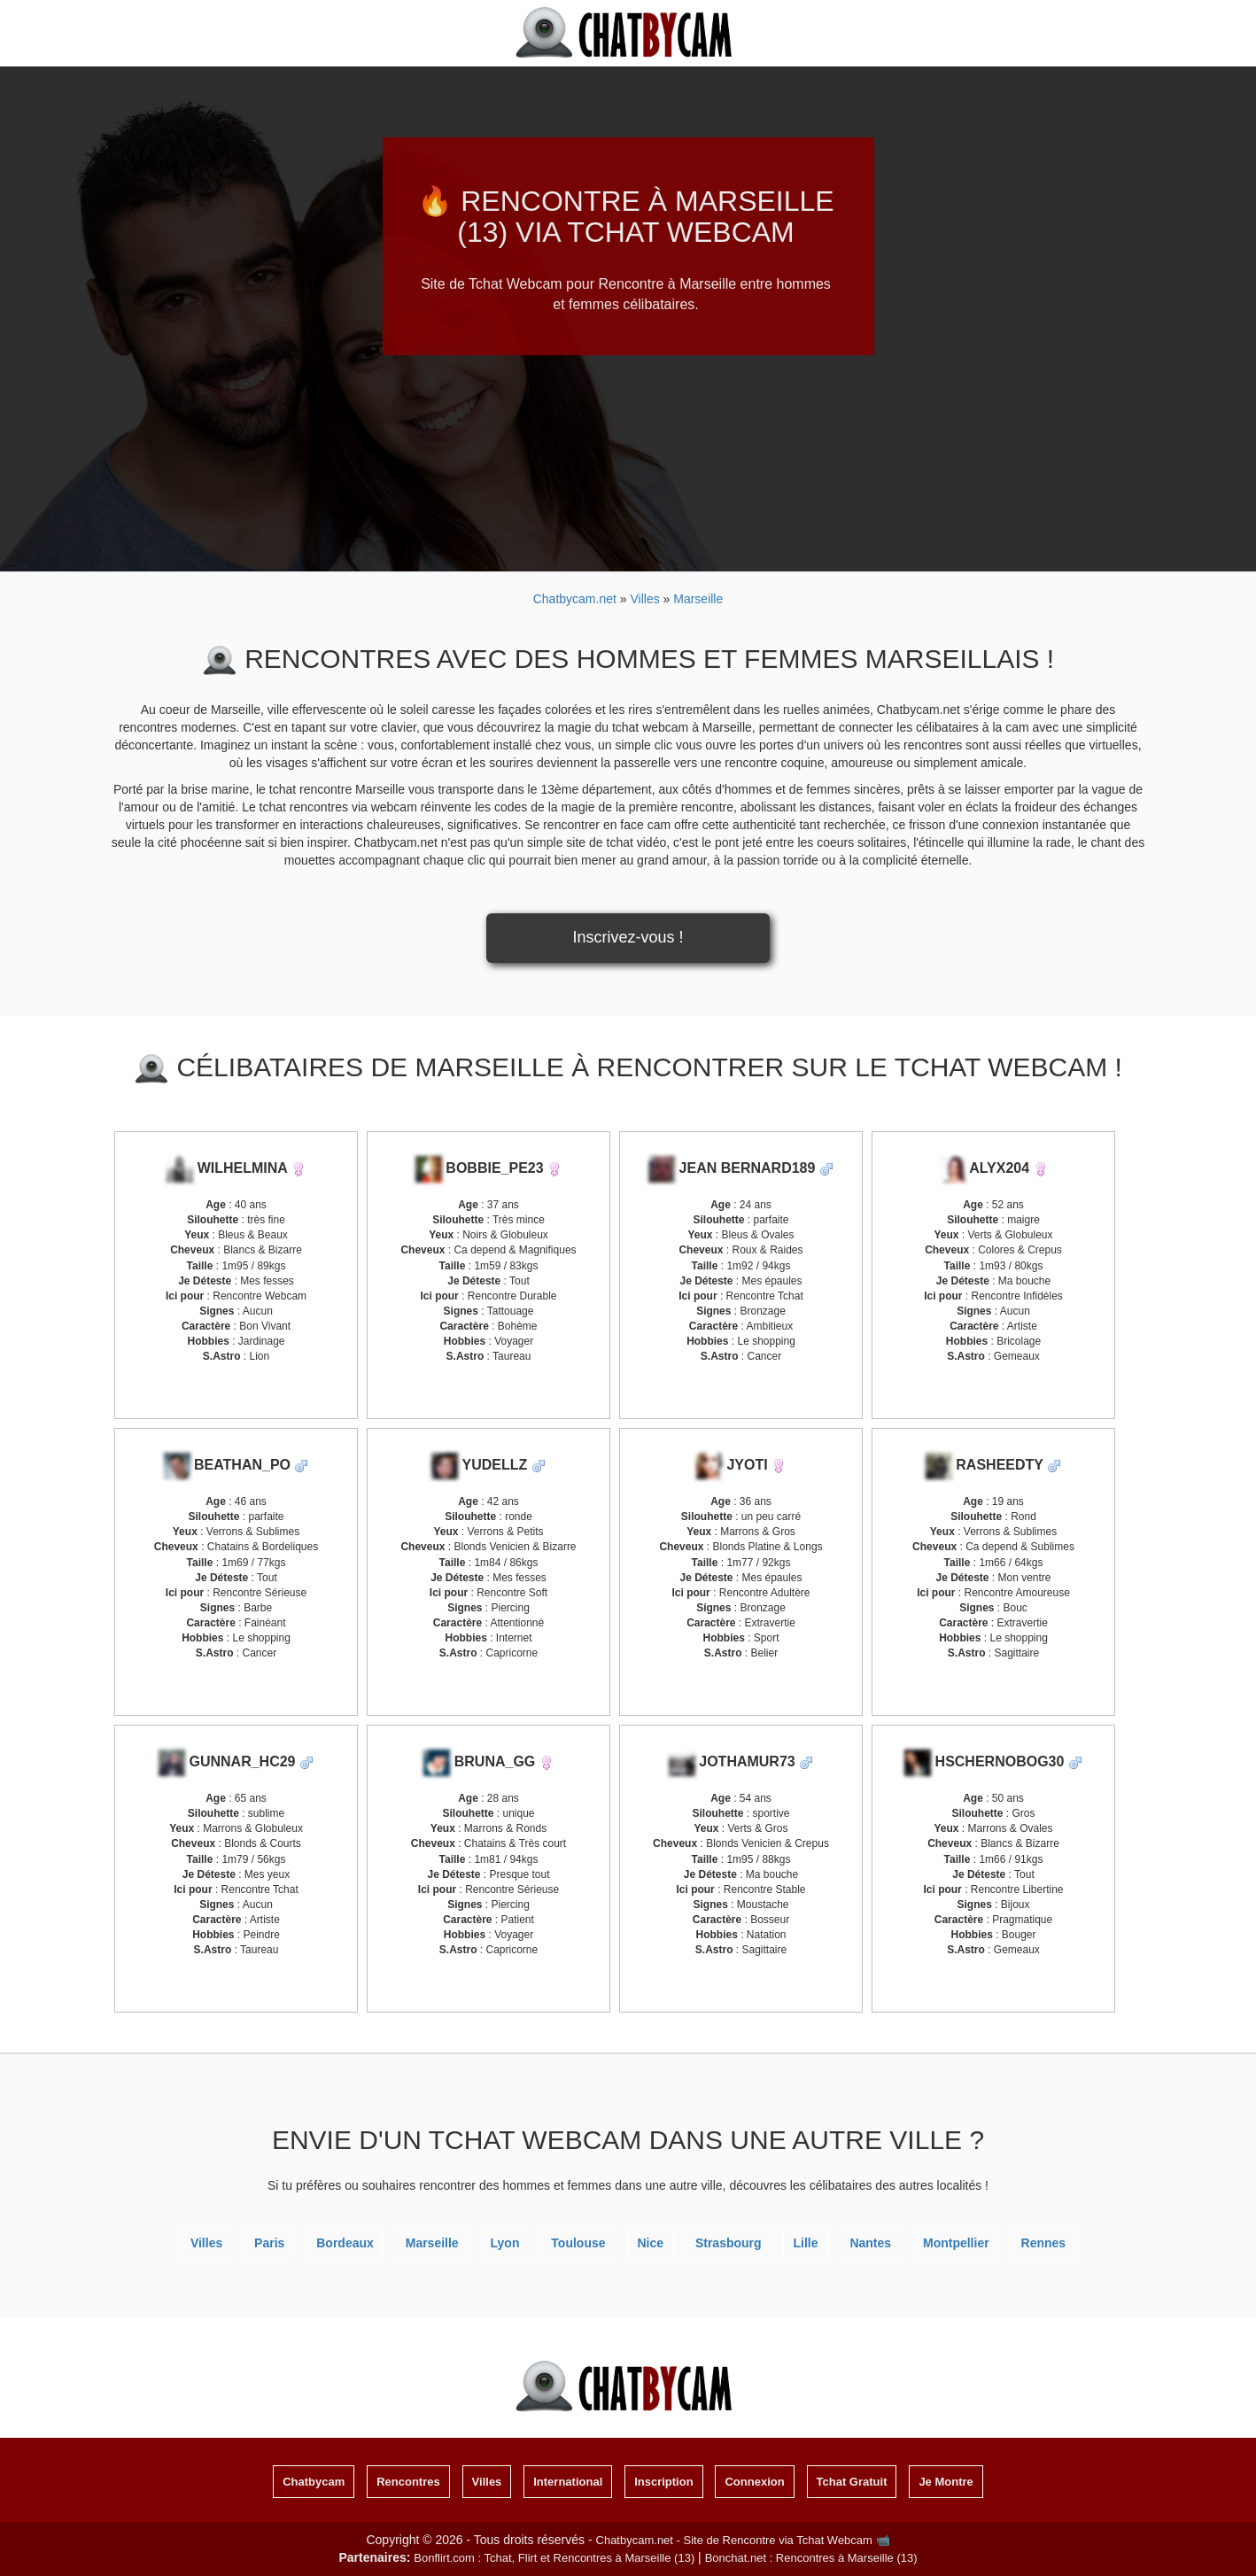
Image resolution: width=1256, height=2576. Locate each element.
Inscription (663, 2481)
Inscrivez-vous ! (627, 937)
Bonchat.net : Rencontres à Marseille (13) (811, 2557)
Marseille (432, 2243)
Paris (269, 2243)
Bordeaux (345, 2243)
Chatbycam (314, 2481)
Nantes (870, 2243)
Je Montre (946, 2481)
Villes (206, 2243)
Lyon (505, 2243)
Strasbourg (728, 2243)
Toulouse (578, 2243)
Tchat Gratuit (852, 2481)
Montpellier (956, 2243)
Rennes (1043, 2243)
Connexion (754, 2481)
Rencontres (408, 2481)
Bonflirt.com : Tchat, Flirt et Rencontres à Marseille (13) (554, 2557)
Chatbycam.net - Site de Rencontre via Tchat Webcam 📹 (743, 2540)
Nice (650, 2243)
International (567, 2481)
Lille (805, 2243)
